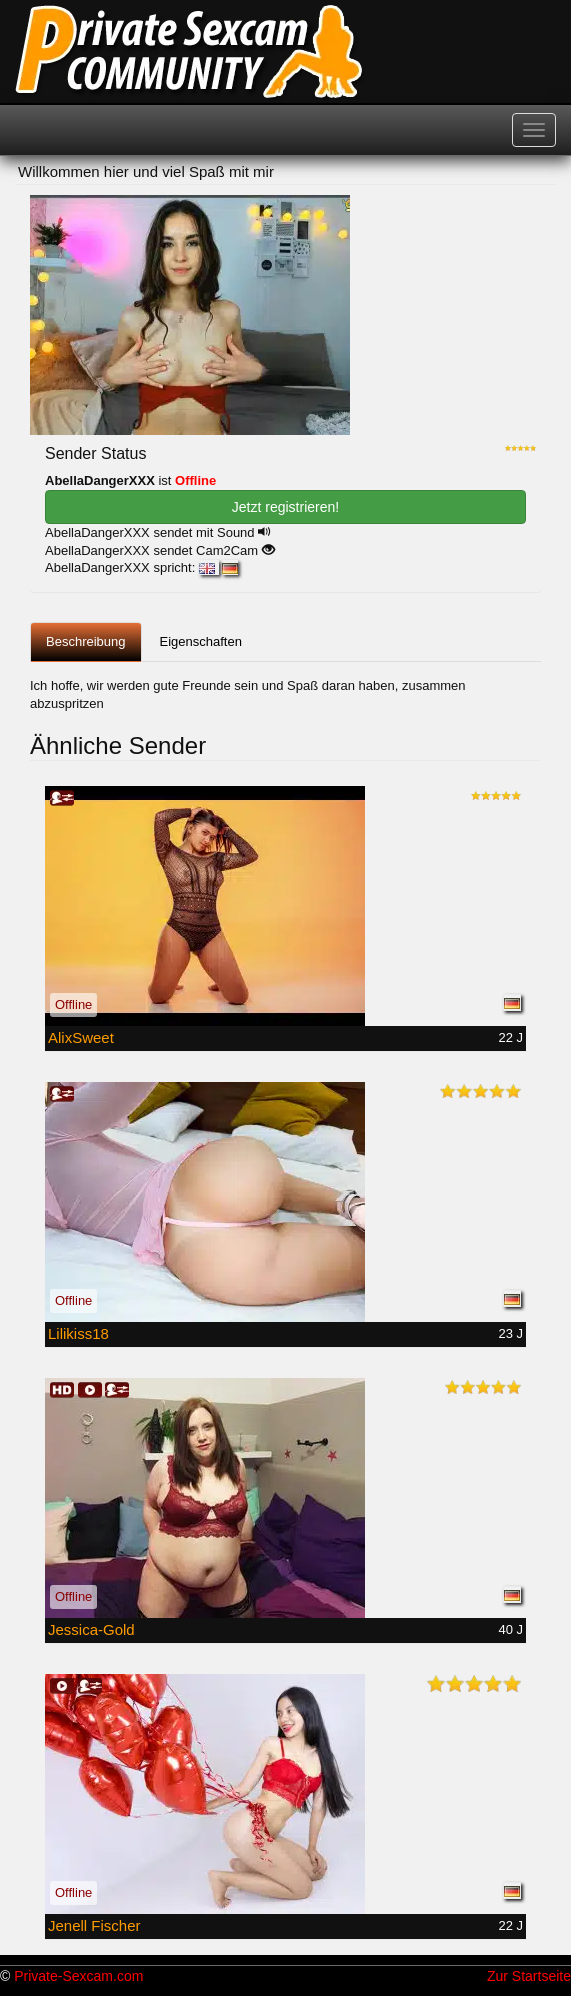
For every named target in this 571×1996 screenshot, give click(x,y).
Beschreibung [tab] (86, 641)
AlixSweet (81, 1037)
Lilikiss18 (78, 1333)
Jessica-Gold (91, 1629)
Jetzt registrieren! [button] (285, 507)
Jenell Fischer (94, 1925)
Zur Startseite (529, 1976)
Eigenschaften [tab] (201, 641)
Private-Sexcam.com (78, 1976)
